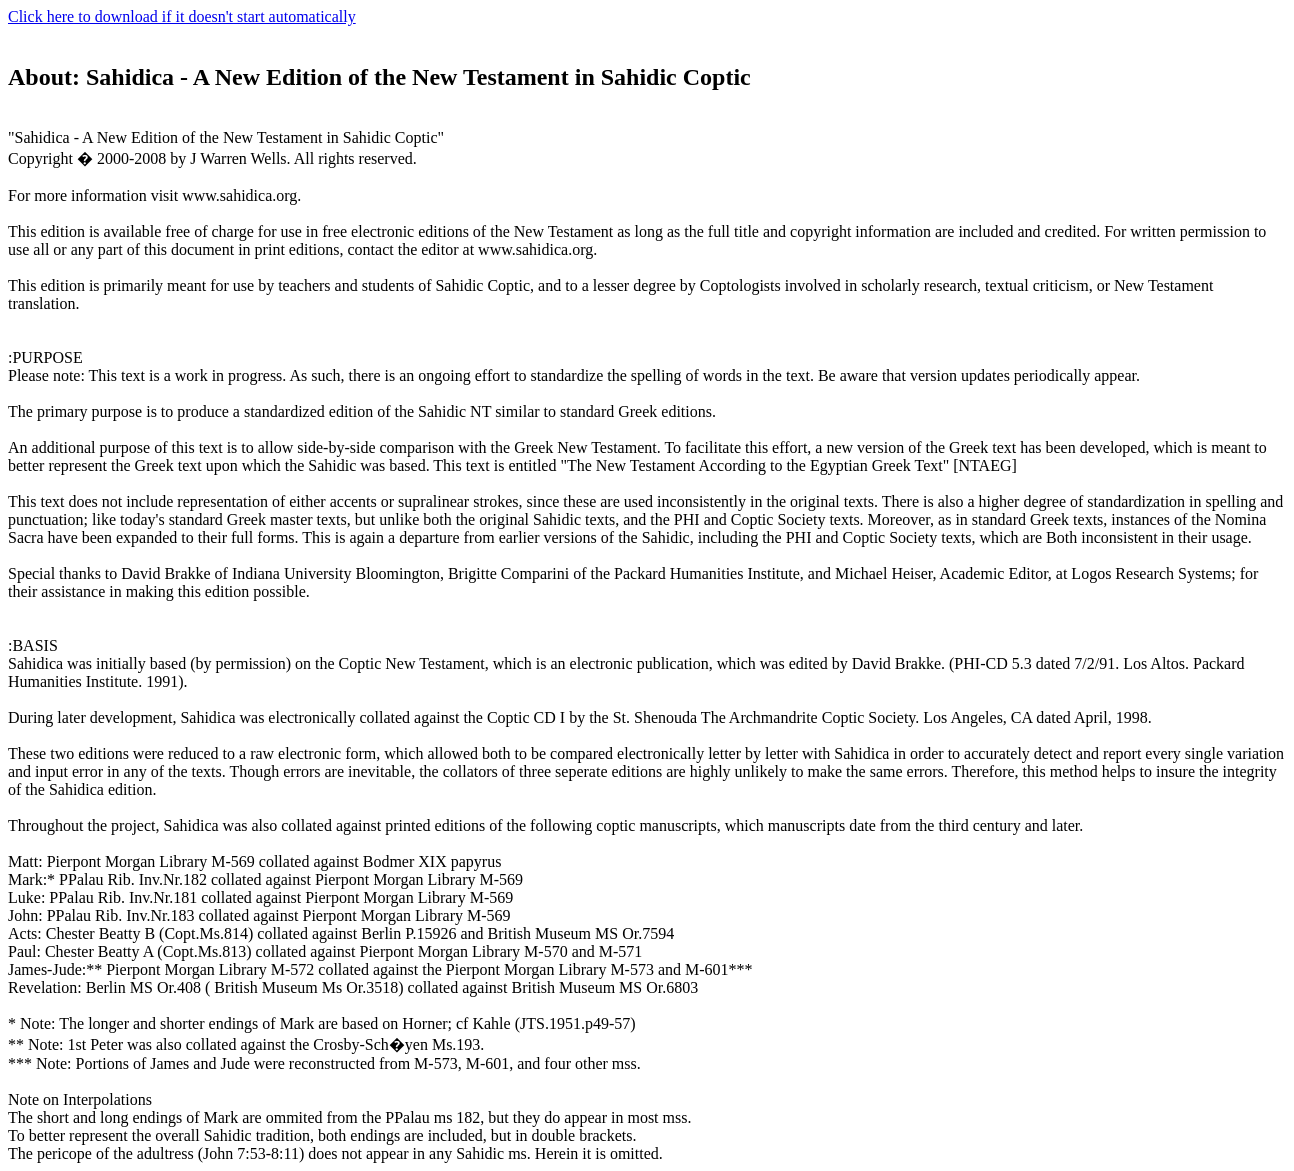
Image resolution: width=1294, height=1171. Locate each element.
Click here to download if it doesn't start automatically (182, 16)
